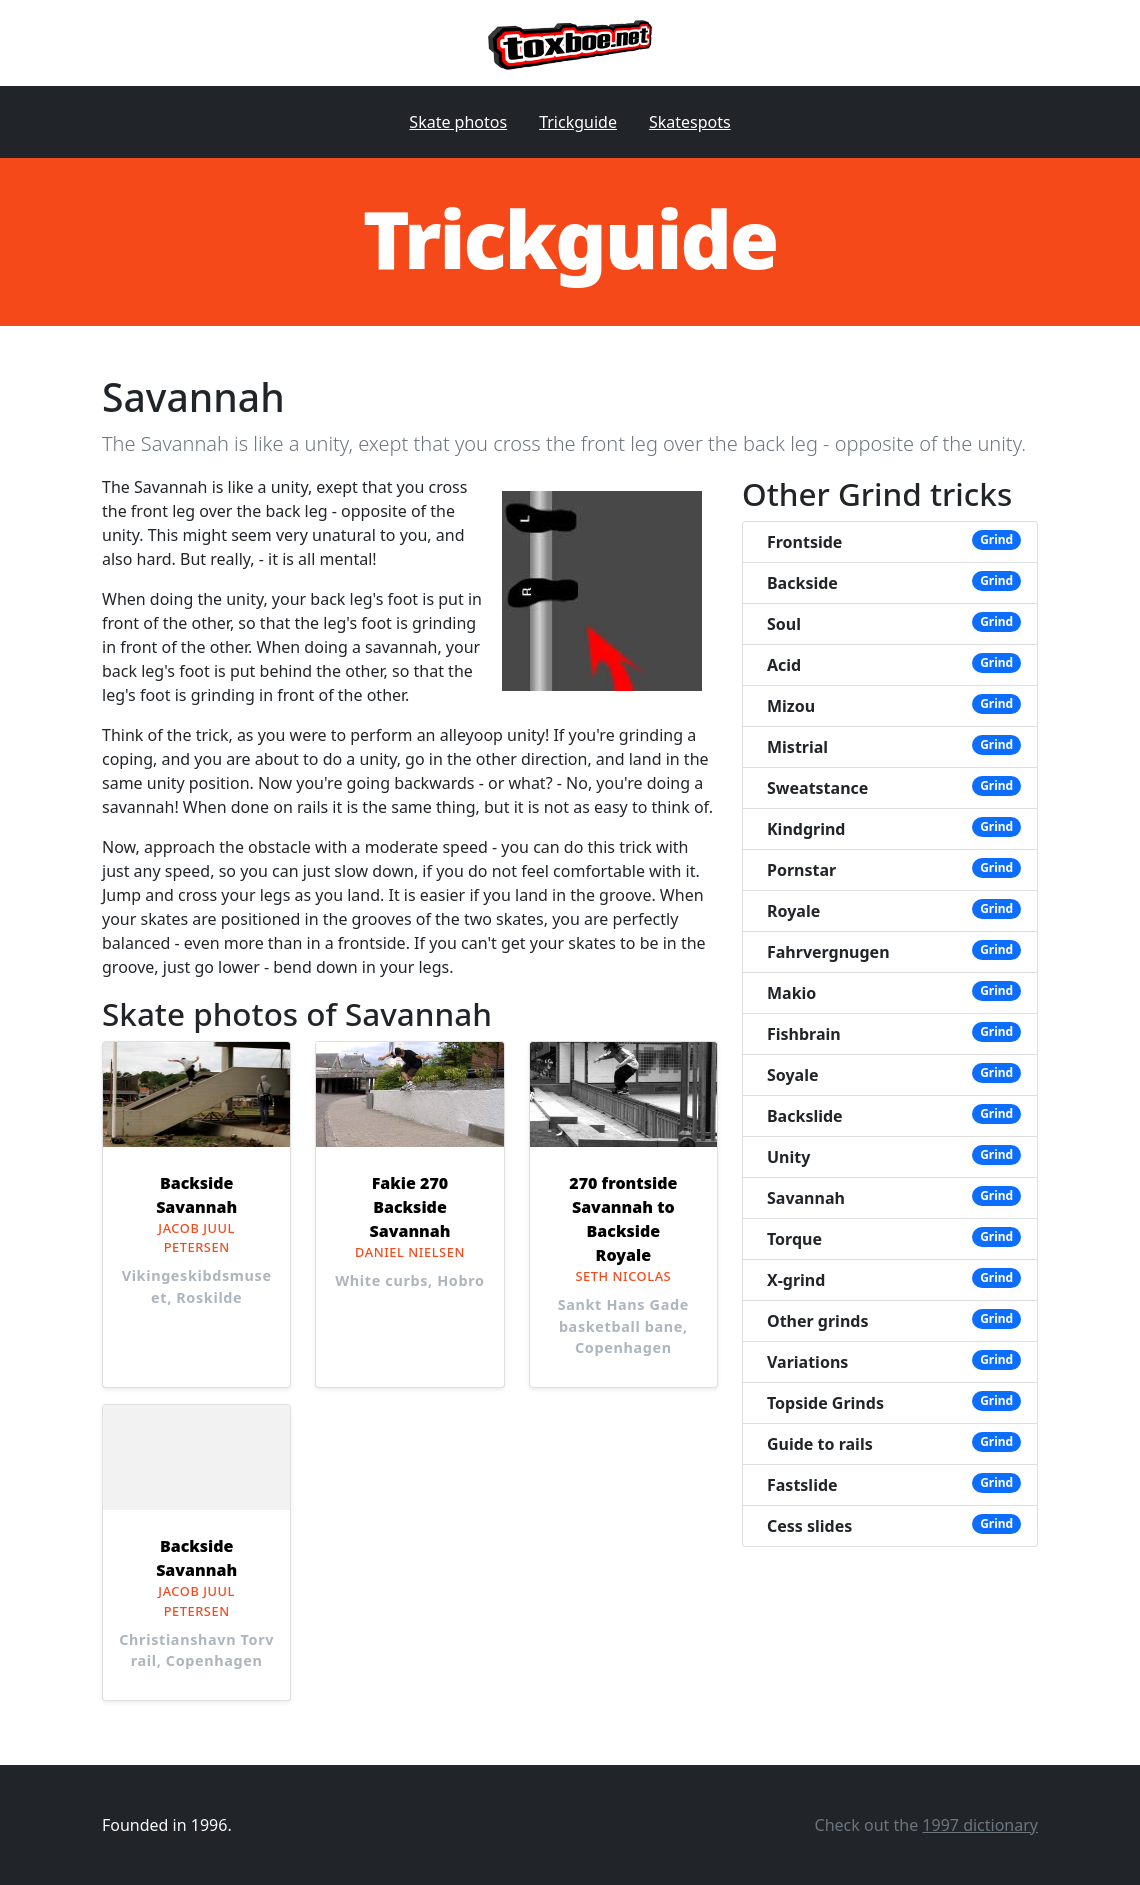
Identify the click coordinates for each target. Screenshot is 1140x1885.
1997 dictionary (980, 1825)
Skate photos (458, 122)
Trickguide (578, 122)
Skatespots (690, 122)
